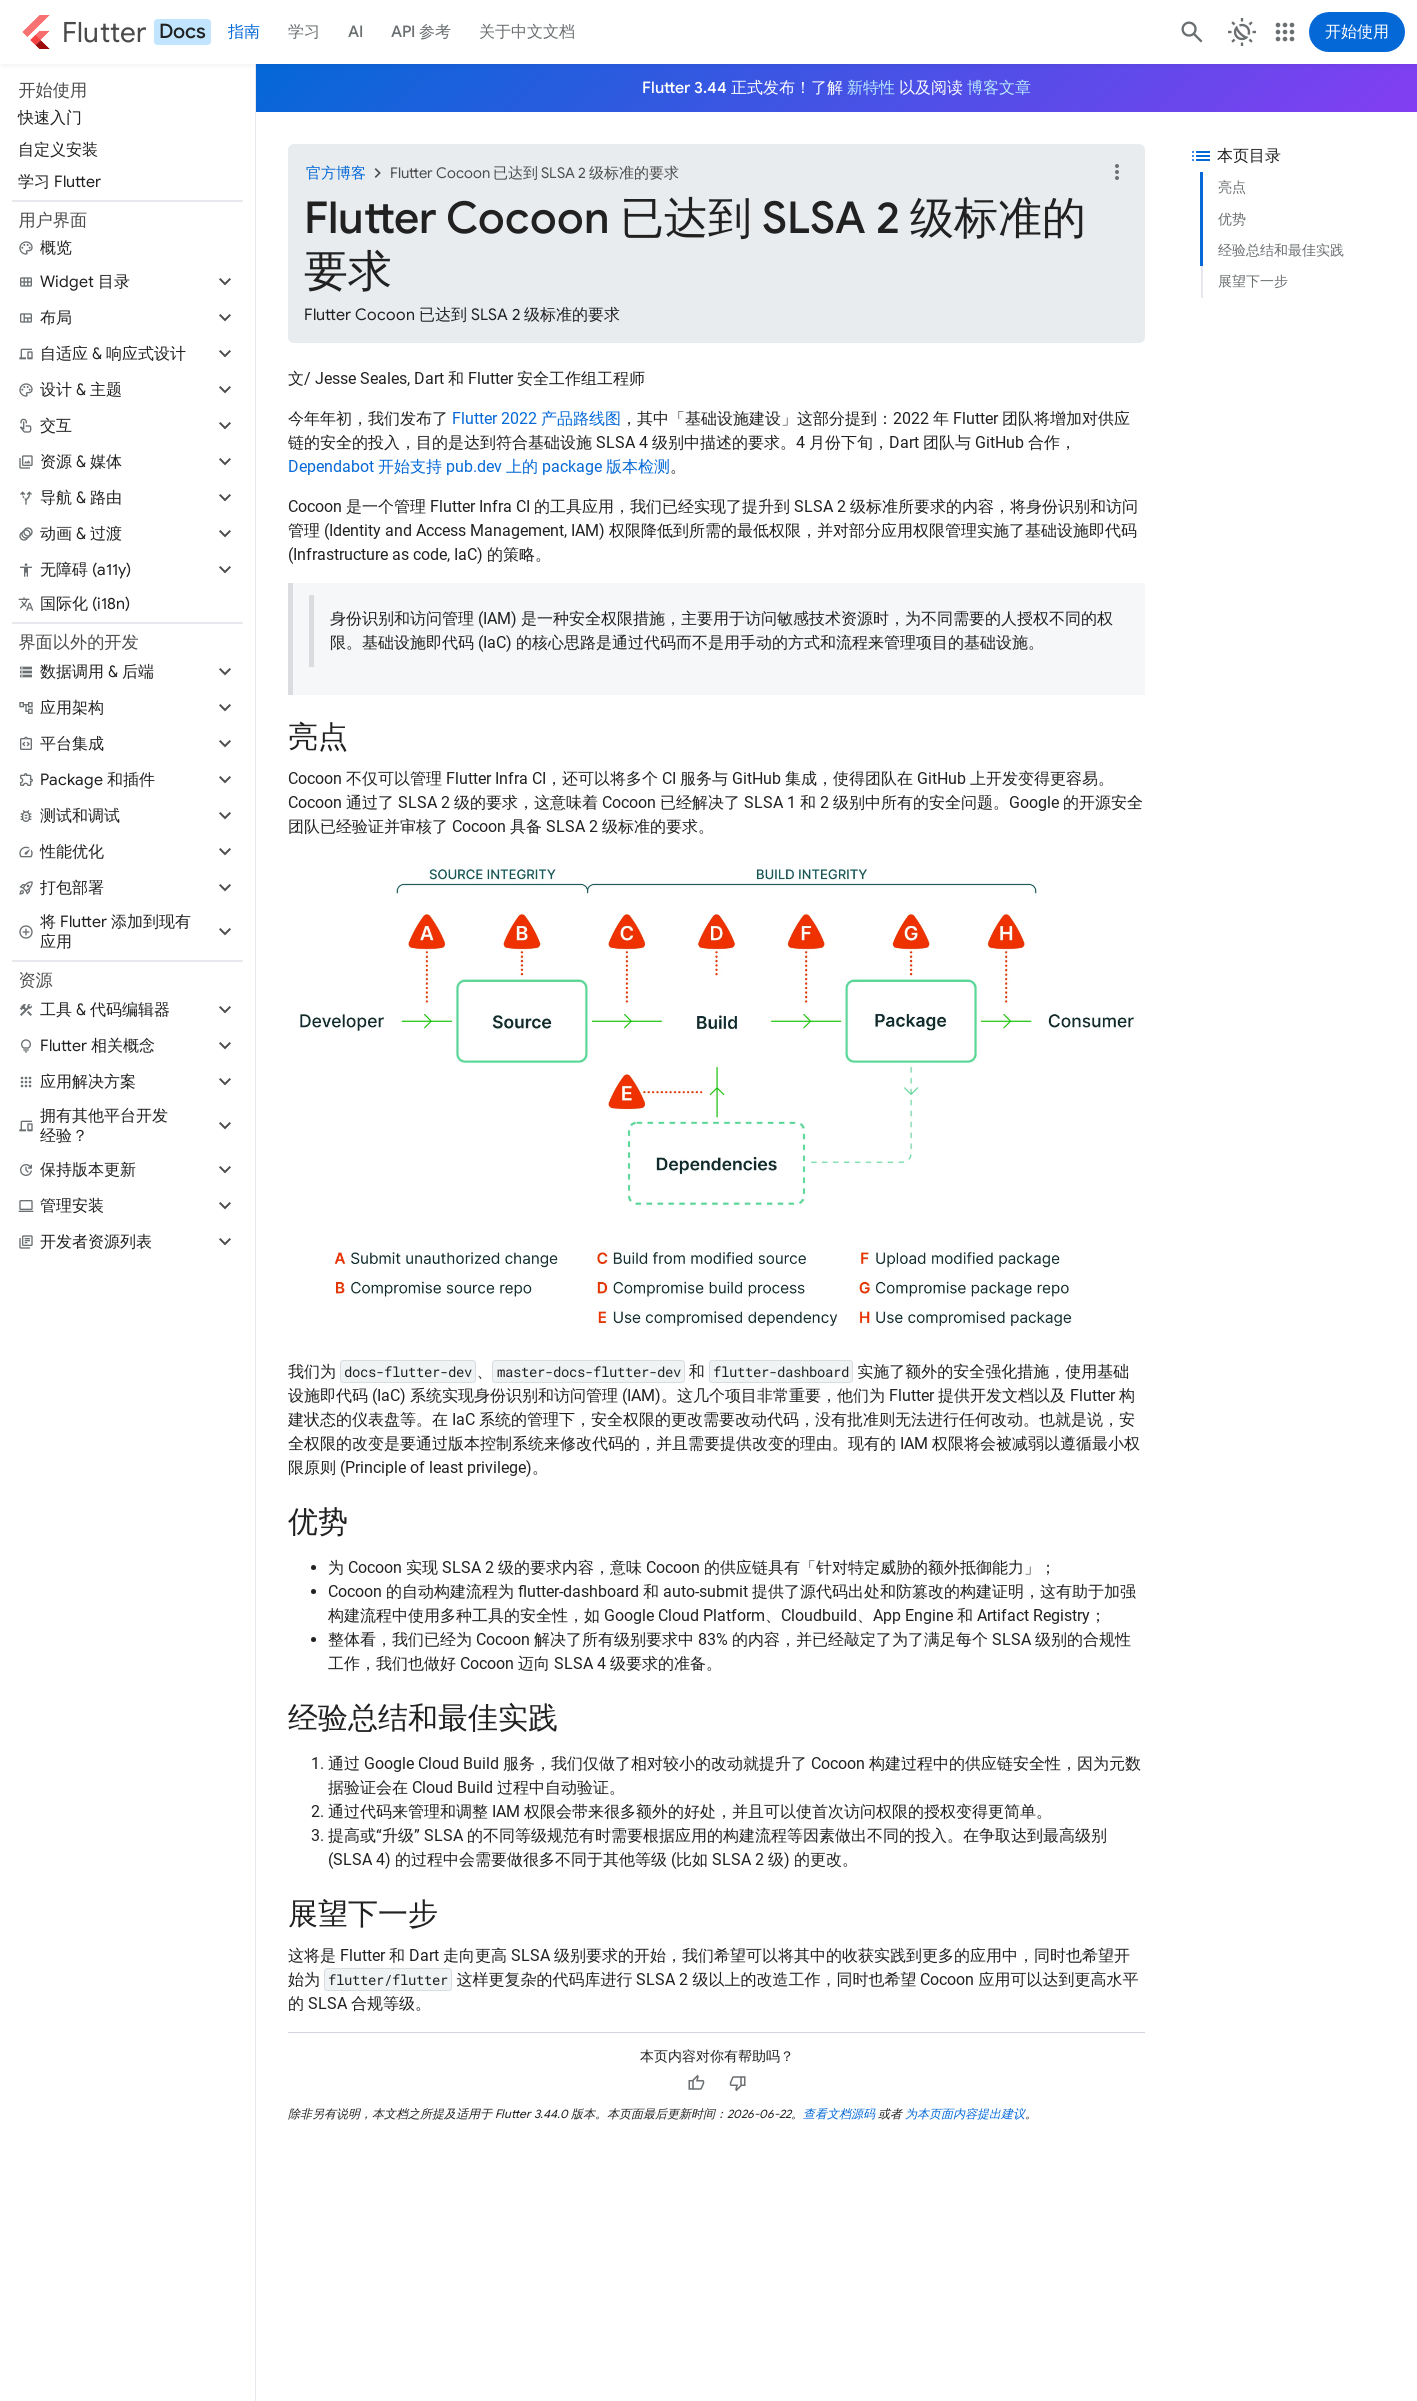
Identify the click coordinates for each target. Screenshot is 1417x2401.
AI (355, 32)
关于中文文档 (527, 32)
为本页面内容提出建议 (965, 2113)
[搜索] (1190, 32)
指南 (244, 32)
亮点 (1232, 187)
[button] (127, 282)
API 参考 (421, 32)
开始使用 (1357, 32)
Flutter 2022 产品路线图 (536, 418)
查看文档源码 (839, 2113)
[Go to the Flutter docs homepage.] (116, 32)
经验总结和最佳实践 (1281, 250)
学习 (304, 32)
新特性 (871, 88)
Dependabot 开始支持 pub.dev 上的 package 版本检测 (479, 466)
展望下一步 (1253, 281)
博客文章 (999, 88)
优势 (1232, 219)
